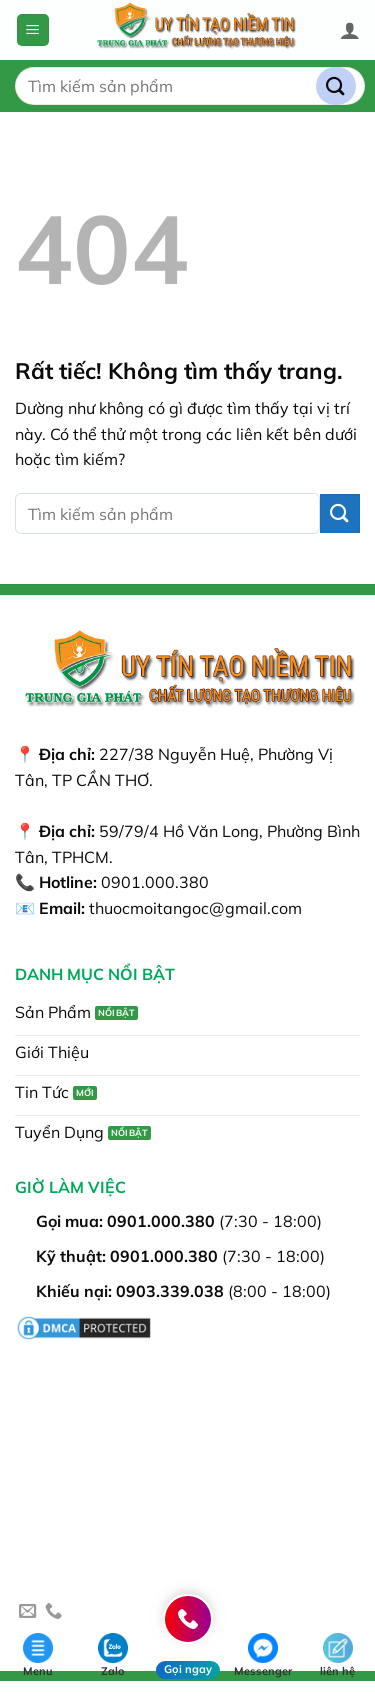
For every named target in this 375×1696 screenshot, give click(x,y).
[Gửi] (336, 86)
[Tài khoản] (350, 30)
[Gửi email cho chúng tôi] (27, 1612)
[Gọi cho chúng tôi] (53, 1612)
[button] (33, 30)
